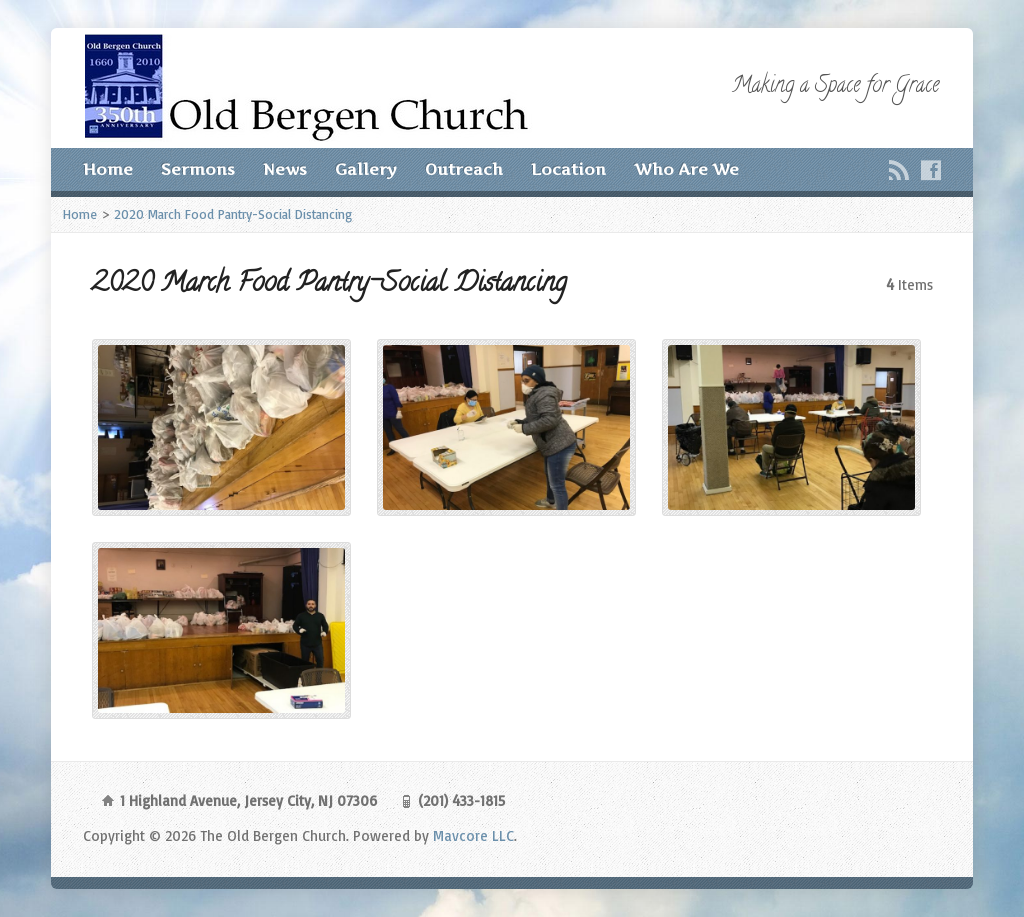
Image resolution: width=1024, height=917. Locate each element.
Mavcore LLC (473, 835)
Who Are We (686, 169)
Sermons (198, 169)
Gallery (366, 169)
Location (568, 169)
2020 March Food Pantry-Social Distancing (233, 214)
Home (108, 169)
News (285, 169)
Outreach (464, 169)
